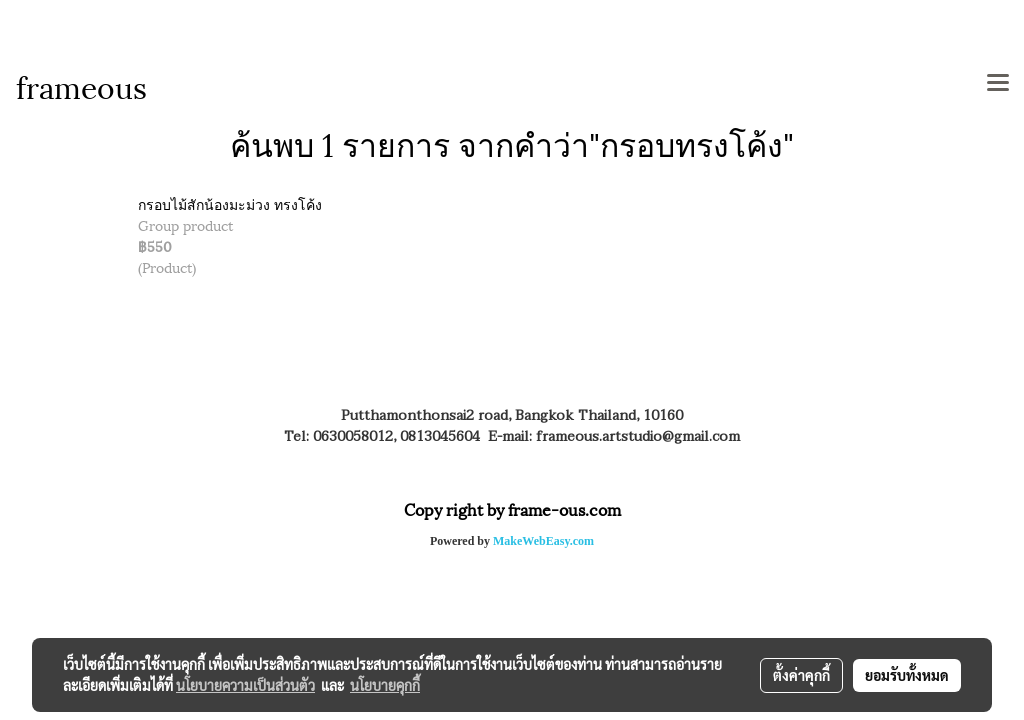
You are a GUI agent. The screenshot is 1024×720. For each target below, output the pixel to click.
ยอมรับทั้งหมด (907, 675)
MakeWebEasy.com (543, 541)
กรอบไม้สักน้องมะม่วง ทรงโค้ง (230, 203)
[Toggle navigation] (998, 84)
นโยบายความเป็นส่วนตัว (245, 685)
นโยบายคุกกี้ (385, 685)
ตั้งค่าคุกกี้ (801, 675)
